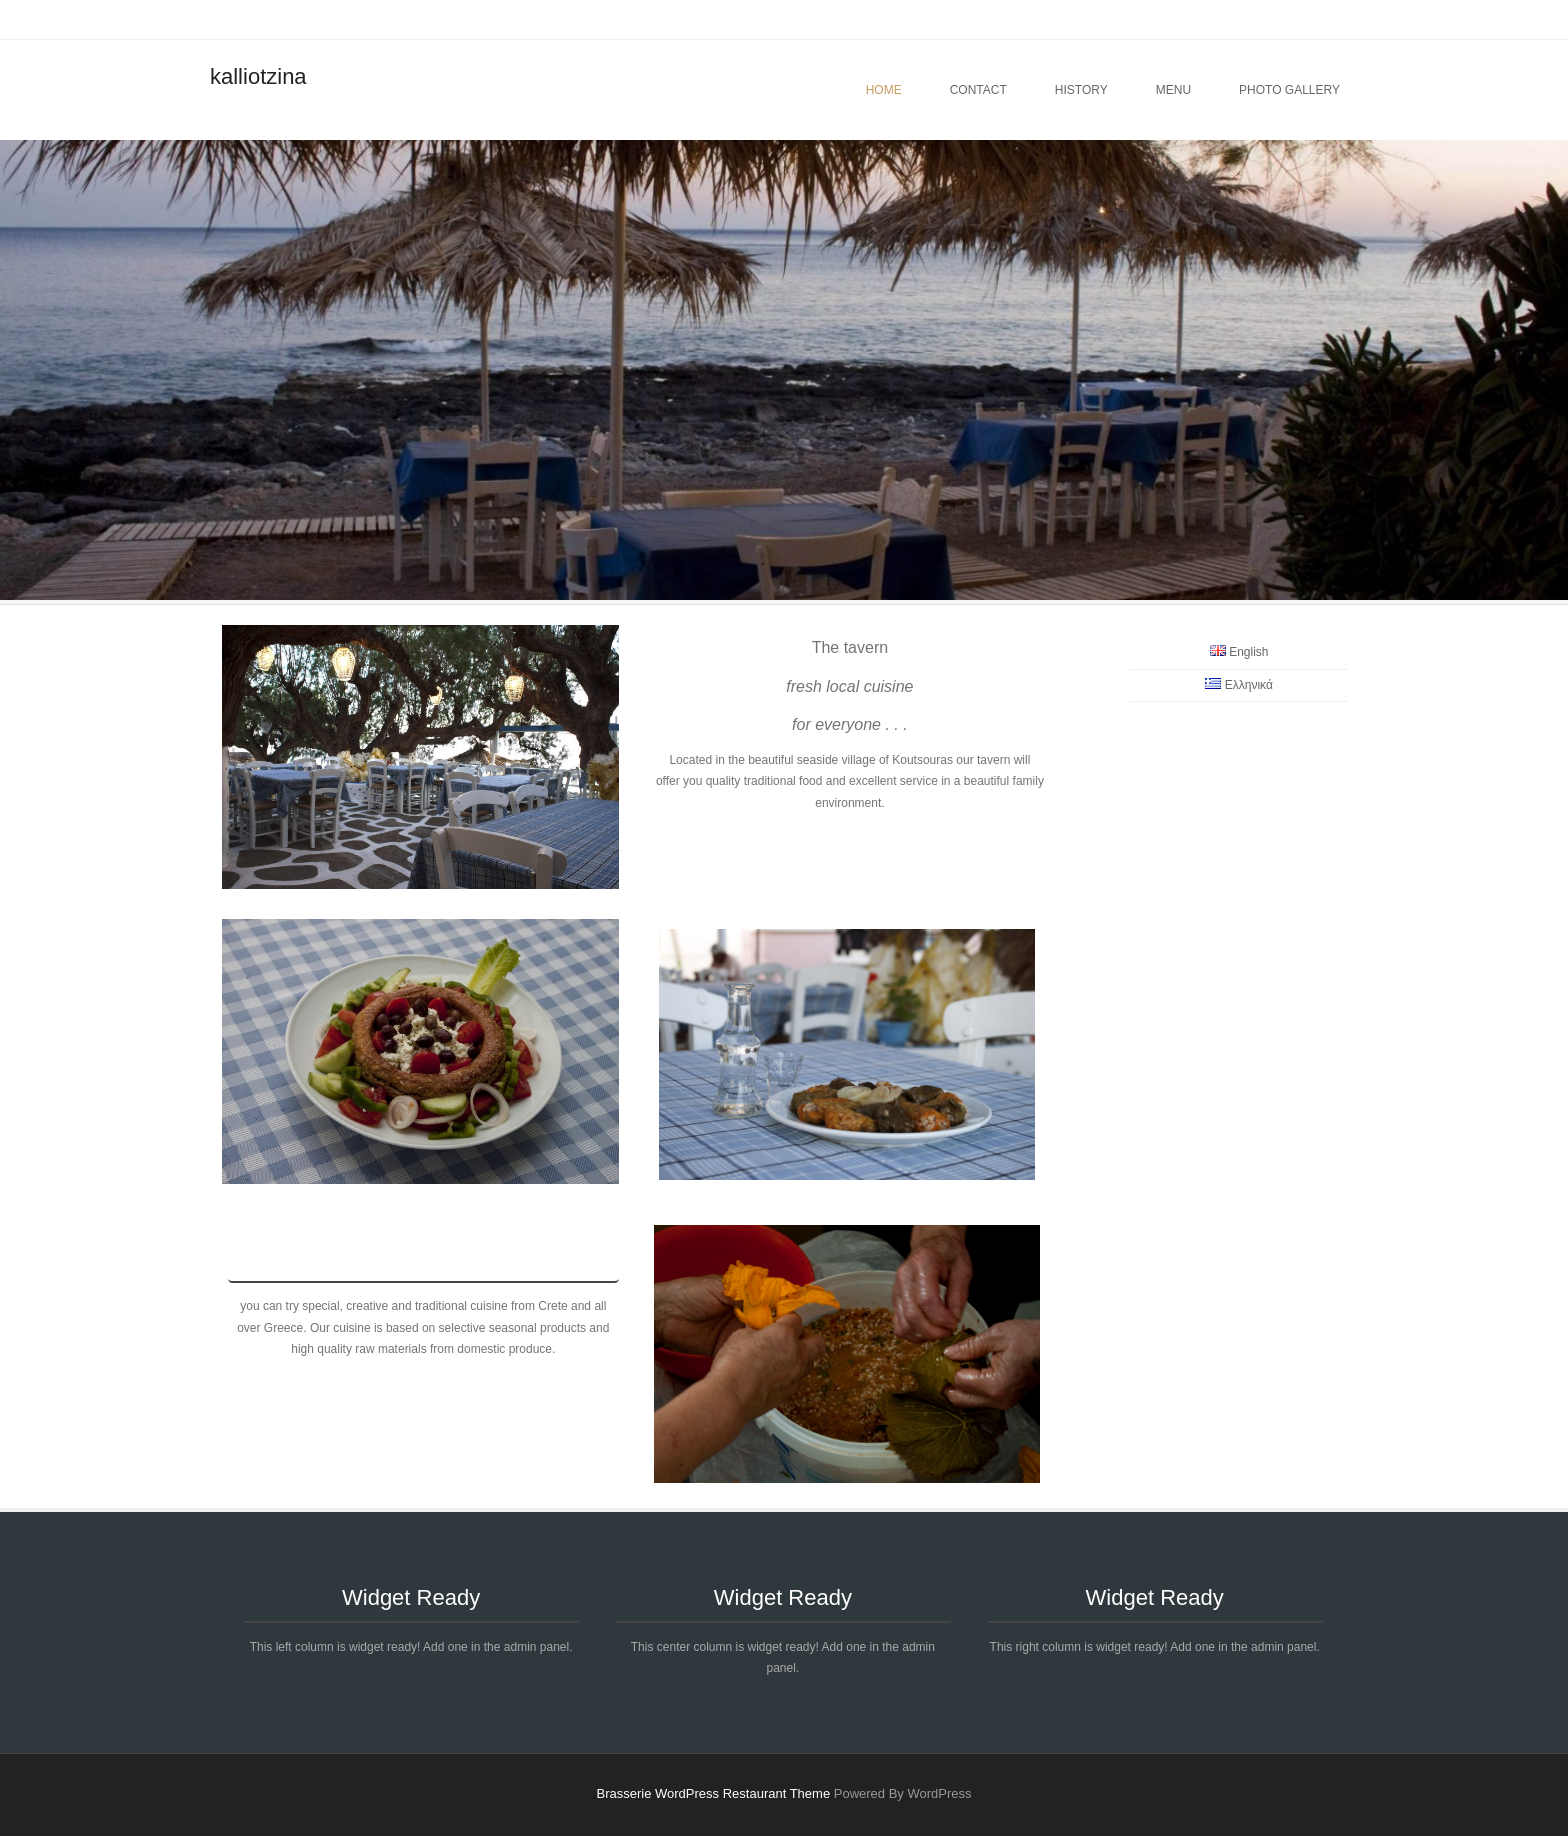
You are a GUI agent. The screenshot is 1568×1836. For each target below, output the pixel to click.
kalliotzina (258, 76)
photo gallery (1289, 90)
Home (884, 90)
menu (1173, 90)
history (1081, 90)
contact (978, 90)
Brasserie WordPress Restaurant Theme (714, 1793)
